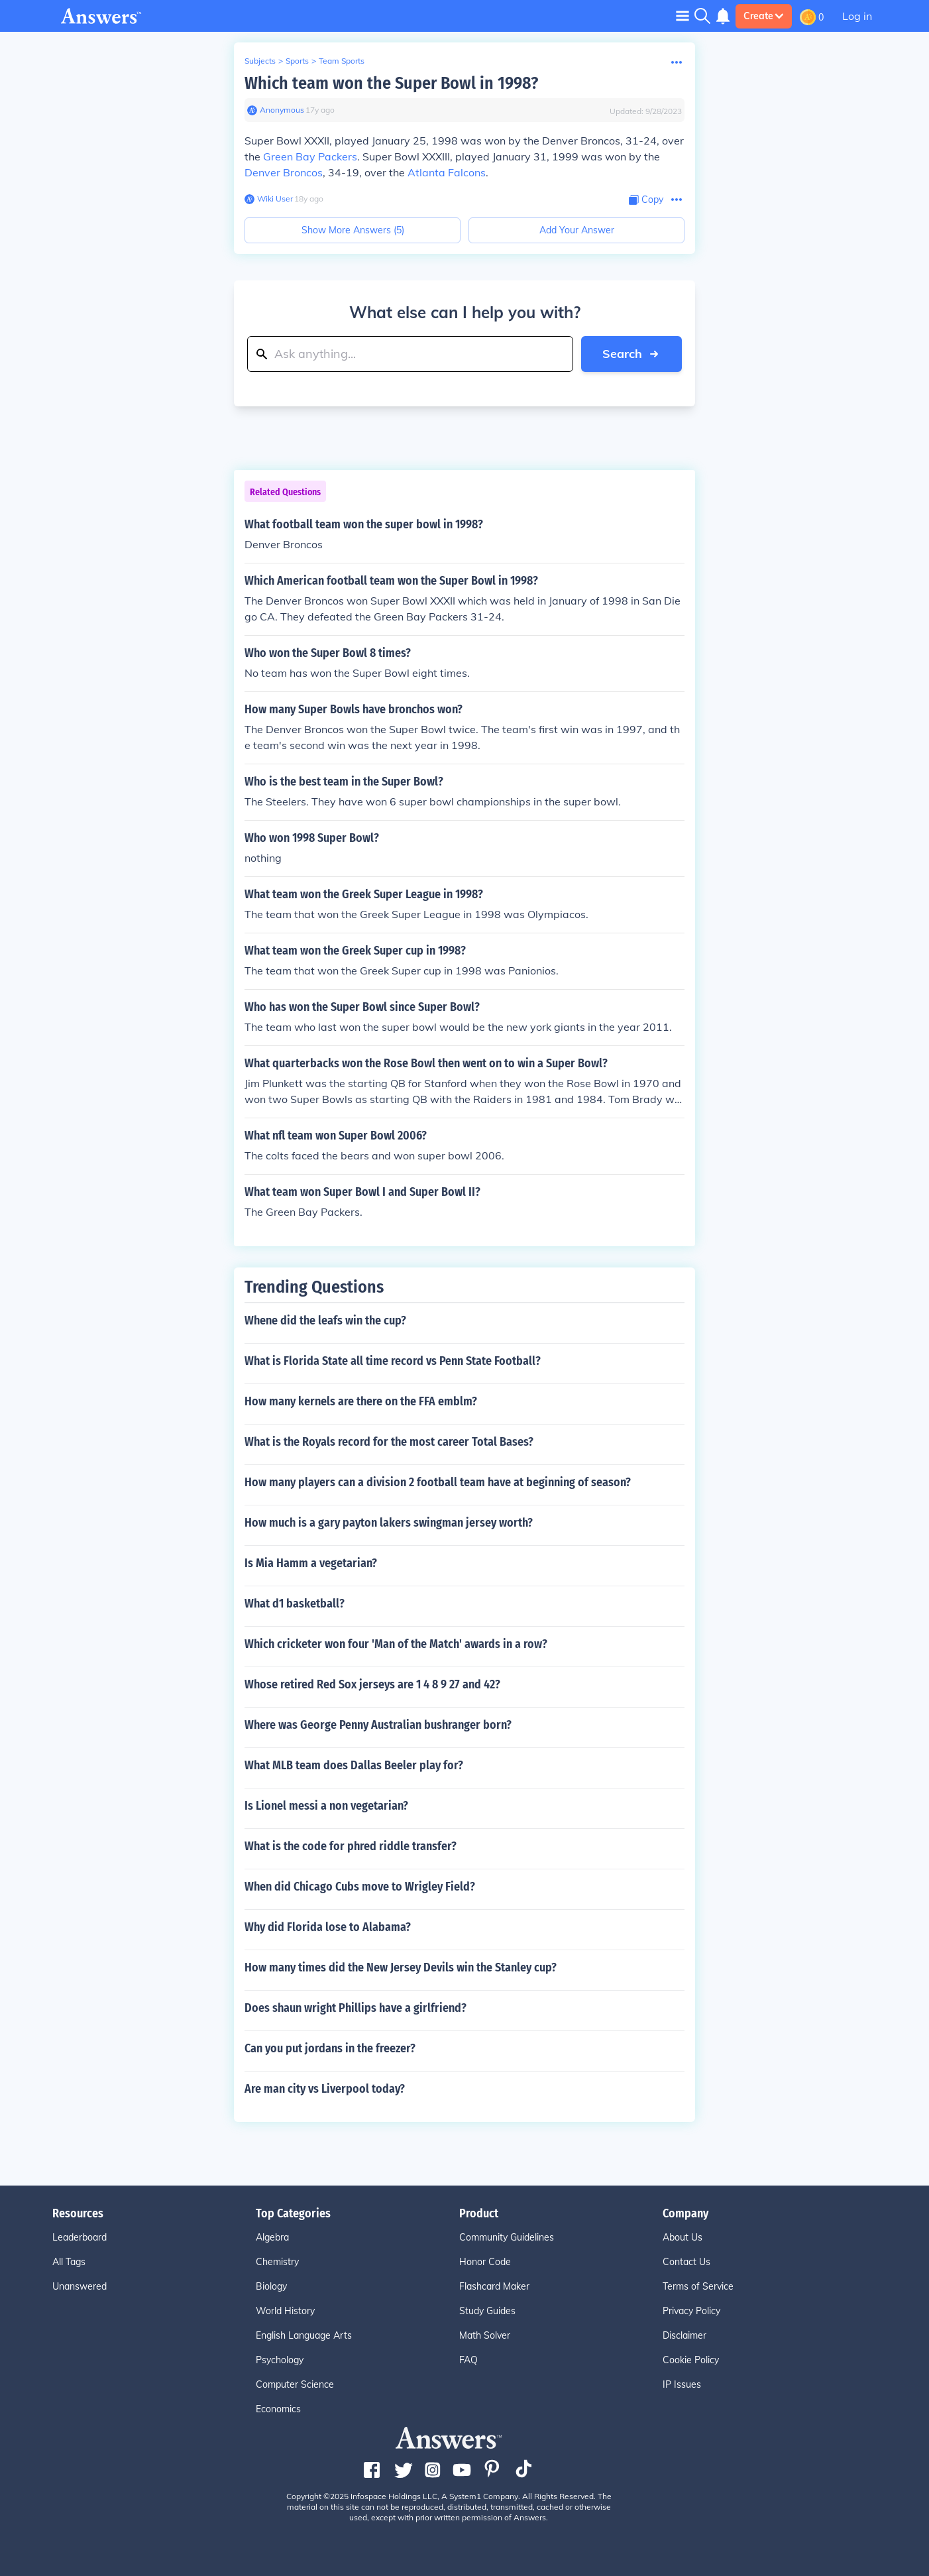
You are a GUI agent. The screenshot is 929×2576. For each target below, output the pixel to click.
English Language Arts (304, 2335)
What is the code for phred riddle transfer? (351, 1846)
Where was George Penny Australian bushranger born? (378, 1725)
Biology (271, 2286)
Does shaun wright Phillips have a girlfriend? (355, 2008)
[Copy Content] (646, 200)
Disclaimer (684, 2335)
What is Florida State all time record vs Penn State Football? (393, 1361)
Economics (278, 2409)
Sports (297, 61)
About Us (682, 2237)
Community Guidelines (506, 2237)
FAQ (468, 2360)
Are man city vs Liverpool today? (325, 2088)
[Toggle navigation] (682, 16)
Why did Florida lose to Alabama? (328, 1927)
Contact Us (686, 2262)
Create (763, 16)
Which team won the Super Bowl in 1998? (391, 83)
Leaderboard (79, 2237)
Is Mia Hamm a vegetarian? (311, 1563)
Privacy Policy (691, 2311)
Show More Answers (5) (352, 230)
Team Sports (341, 61)
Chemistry (277, 2262)
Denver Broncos (284, 172)
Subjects (260, 61)
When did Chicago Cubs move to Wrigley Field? (360, 1886)
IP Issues (682, 2384)
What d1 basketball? (295, 1603)
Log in (857, 16)
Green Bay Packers (310, 156)
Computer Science (295, 2384)
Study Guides (487, 2311)
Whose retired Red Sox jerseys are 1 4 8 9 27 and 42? (372, 1684)
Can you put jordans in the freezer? (330, 2048)
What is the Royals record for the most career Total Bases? (389, 1441)
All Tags (68, 2262)
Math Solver (484, 2335)
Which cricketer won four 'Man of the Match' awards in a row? (396, 1644)
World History (285, 2311)
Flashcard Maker (494, 2286)
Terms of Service (698, 2286)
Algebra (272, 2237)
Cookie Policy (691, 2360)
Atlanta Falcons (447, 172)
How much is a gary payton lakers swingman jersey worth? (389, 1522)
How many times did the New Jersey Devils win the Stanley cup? (401, 1967)
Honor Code (485, 2262)
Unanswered (79, 2286)
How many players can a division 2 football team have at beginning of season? (438, 1482)
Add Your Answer (576, 230)
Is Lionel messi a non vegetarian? (326, 1805)
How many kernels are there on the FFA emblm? (361, 1401)
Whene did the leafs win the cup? (325, 1320)
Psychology (279, 2360)
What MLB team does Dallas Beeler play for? (354, 1765)
